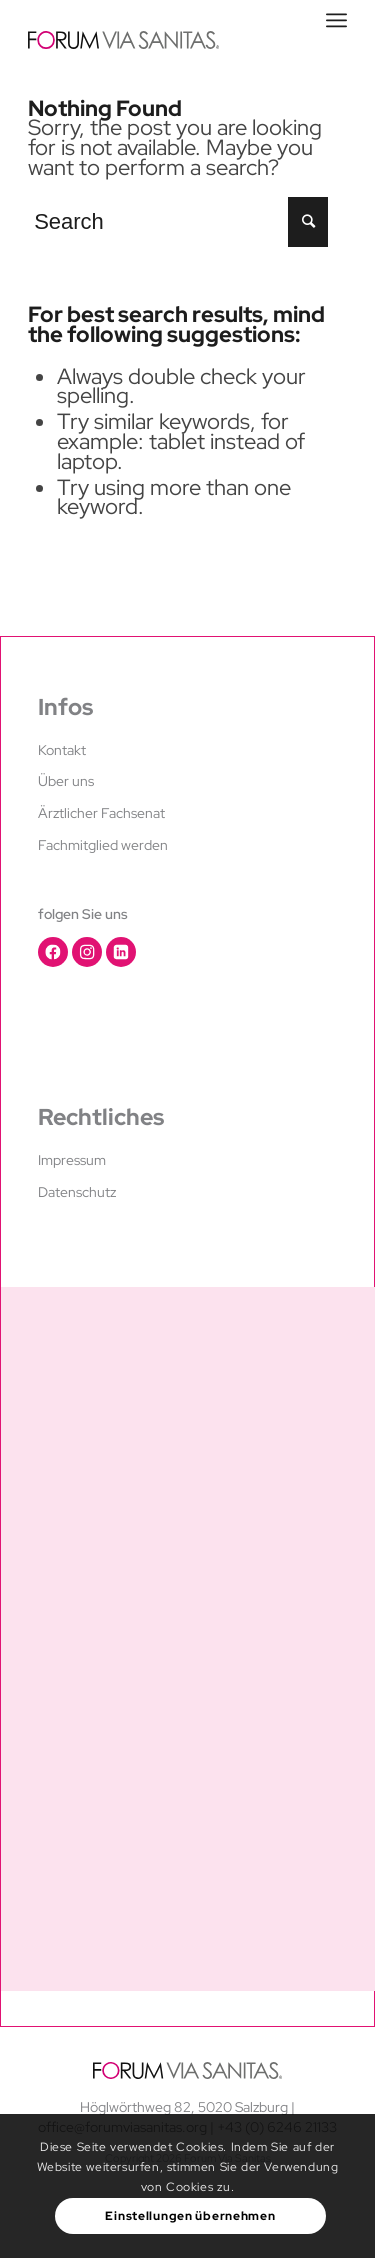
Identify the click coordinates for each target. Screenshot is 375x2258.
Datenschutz (77, 1192)
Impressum (72, 1160)
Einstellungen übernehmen (190, 2216)
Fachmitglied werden (103, 845)
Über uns (66, 781)
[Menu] (336, 20)
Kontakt (62, 750)
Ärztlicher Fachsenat (101, 813)
